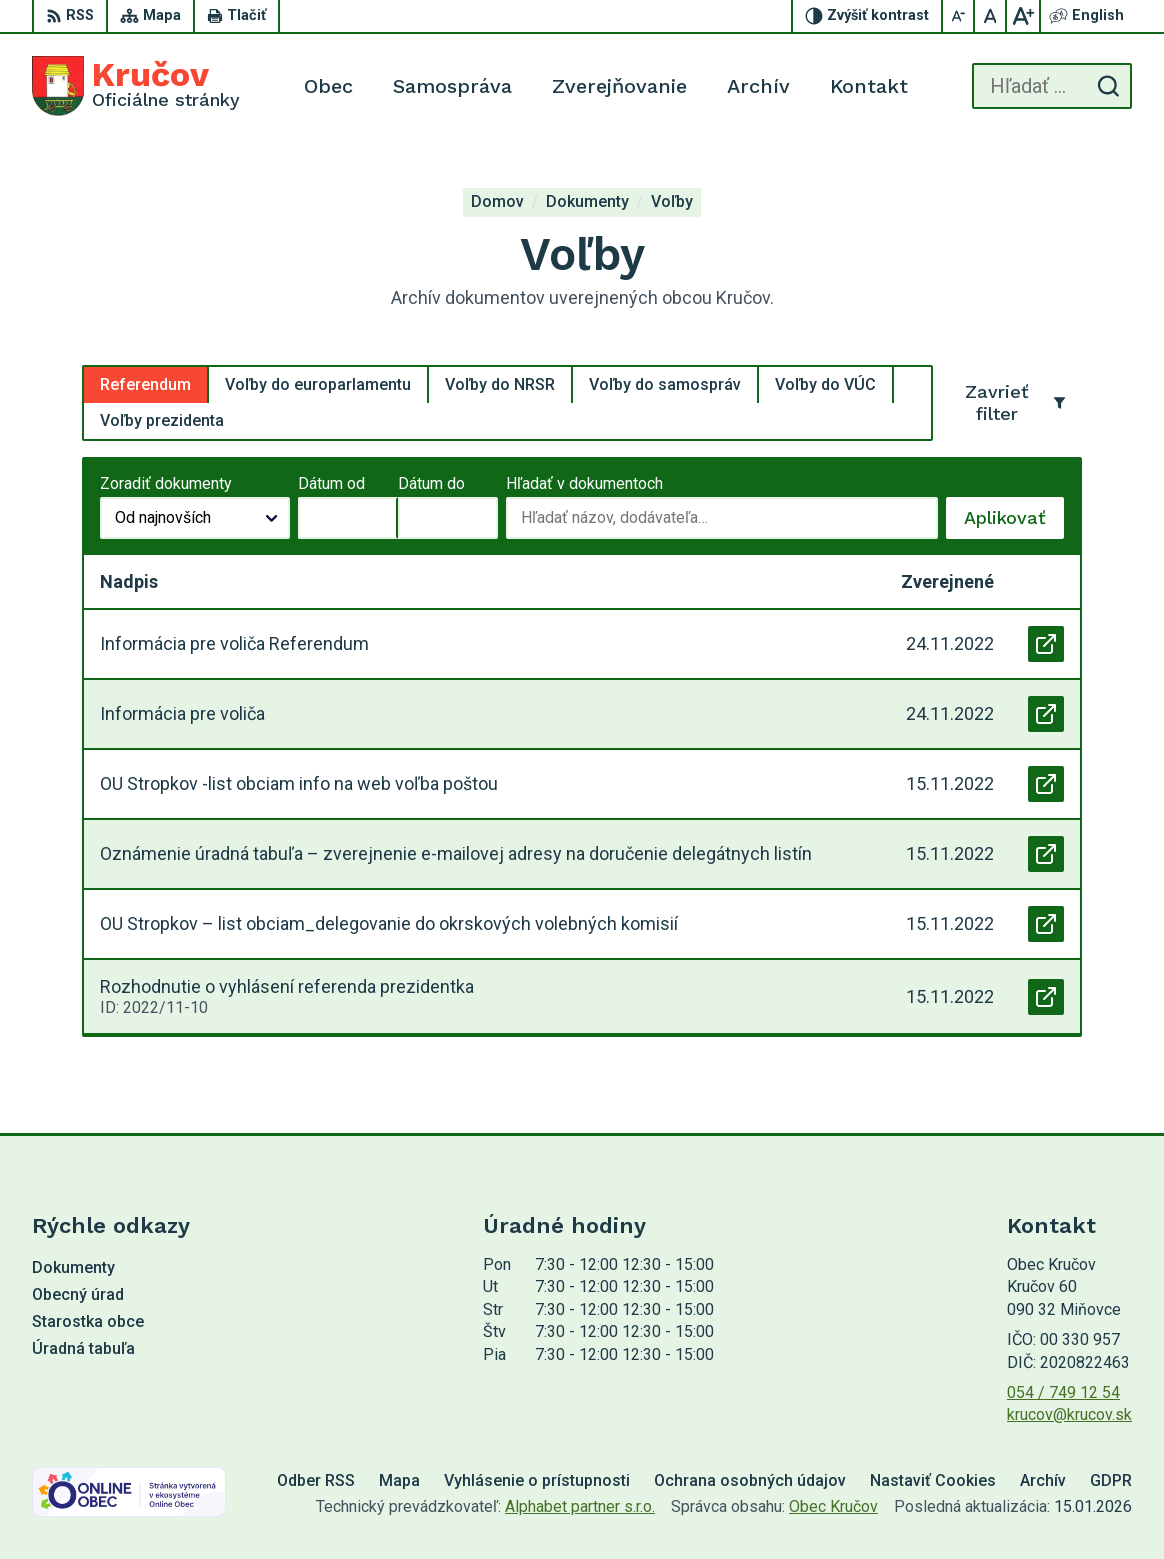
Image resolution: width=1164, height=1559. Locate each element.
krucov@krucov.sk (1069, 1414)
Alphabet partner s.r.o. (580, 1506)
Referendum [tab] (145, 384)
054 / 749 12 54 (1063, 1392)
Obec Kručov (833, 1506)
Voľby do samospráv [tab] (665, 384)
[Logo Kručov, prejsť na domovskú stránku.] (136, 86)
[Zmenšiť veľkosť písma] (959, 16)
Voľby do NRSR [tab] (500, 384)
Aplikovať (1014, 523)
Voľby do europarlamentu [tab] (318, 384)
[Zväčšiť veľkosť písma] (1023, 16)
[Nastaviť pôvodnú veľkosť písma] (991, 16)
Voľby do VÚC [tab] (825, 384)
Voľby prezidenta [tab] (162, 420)
